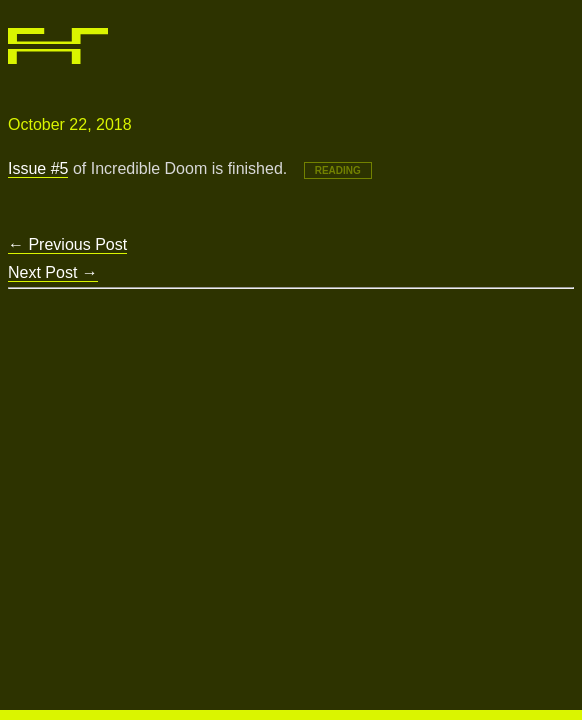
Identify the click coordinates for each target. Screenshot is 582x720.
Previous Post (67, 244)
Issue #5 (38, 168)
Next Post (53, 272)
